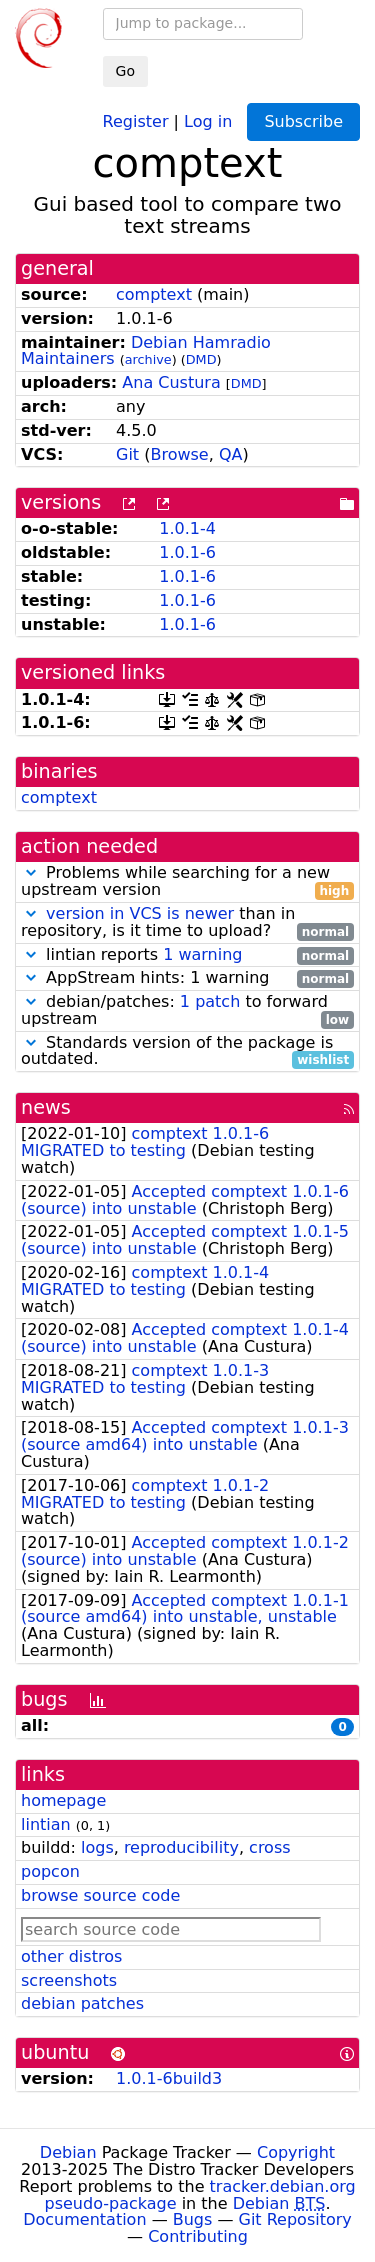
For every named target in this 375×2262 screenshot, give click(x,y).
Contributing (198, 2236)
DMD (201, 359)
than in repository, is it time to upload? (187, 923)
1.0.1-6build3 (169, 2078)
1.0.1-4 (187, 528)
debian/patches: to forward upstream (187, 1011)
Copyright (296, 2152)
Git (127, 454)
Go (125, 71)
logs (97, 1847)
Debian (68, 2152)
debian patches (82, 2003)
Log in (208, 120)
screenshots (69, 1980)
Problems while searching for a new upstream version (187, 882)
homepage (63, 1800)
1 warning (202, 954)
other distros (71, 1956)
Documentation (84, 2219)
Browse (179, 454)
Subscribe (303, 121)
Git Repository (295, 2219)
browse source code (100, 1895)
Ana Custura (171, 382)
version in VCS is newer (140, 913)
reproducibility (181, 1847)
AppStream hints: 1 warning (187, 978)
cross (269, 1847)
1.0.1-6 (187, 552)
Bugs (193, 2219)
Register (136, 120)
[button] (31, 872)
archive (148, 359)
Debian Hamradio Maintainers (146, 351)
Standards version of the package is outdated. (187, 1052)
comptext (154, 294)
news (46, 1107)
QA (231, 454)
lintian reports (187, 955)
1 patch (210, 1001)
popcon (50, 1871)
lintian (46, 1824)
